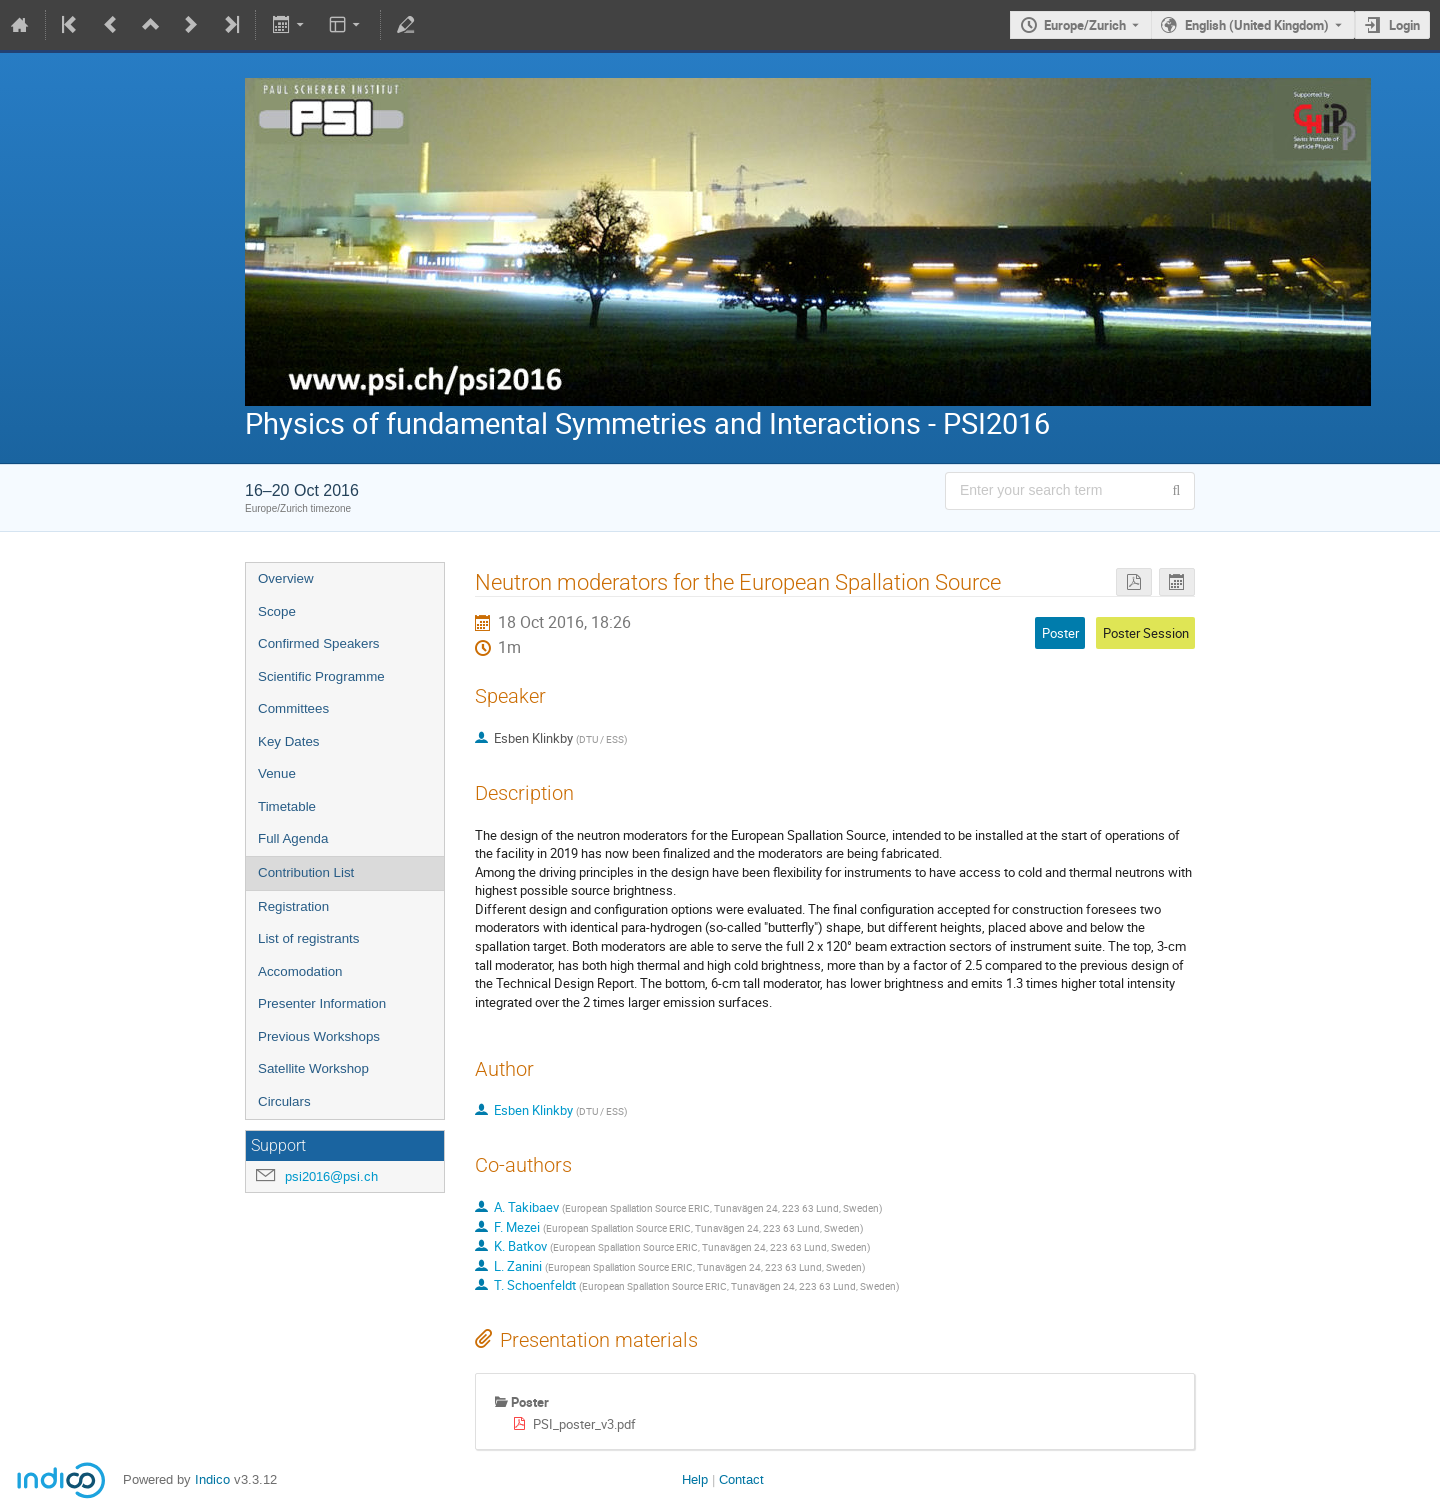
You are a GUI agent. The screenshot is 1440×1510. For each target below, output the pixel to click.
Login (1404, 25)
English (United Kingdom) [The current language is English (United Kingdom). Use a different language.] (1257, 25)
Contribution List (306, 872)
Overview (286, 578)
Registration (293, 906)
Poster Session (1146, 633)
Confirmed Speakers (319, 643)
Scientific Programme (321, 676)
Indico (212, 1479)
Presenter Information (322, 1003)
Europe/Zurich (1085, 25)
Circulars (284, 1101)
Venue (277, 773)
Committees (293, 708)
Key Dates (289, 741)
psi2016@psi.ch (331, 1176)
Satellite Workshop (313, 1068)
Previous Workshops (319, 1036)
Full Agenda (293, 838)
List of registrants (308, 938)
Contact (741, 1479)
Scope (277, 611)
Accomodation (300, 971)
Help (695, 1479)
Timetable (287, 806)
